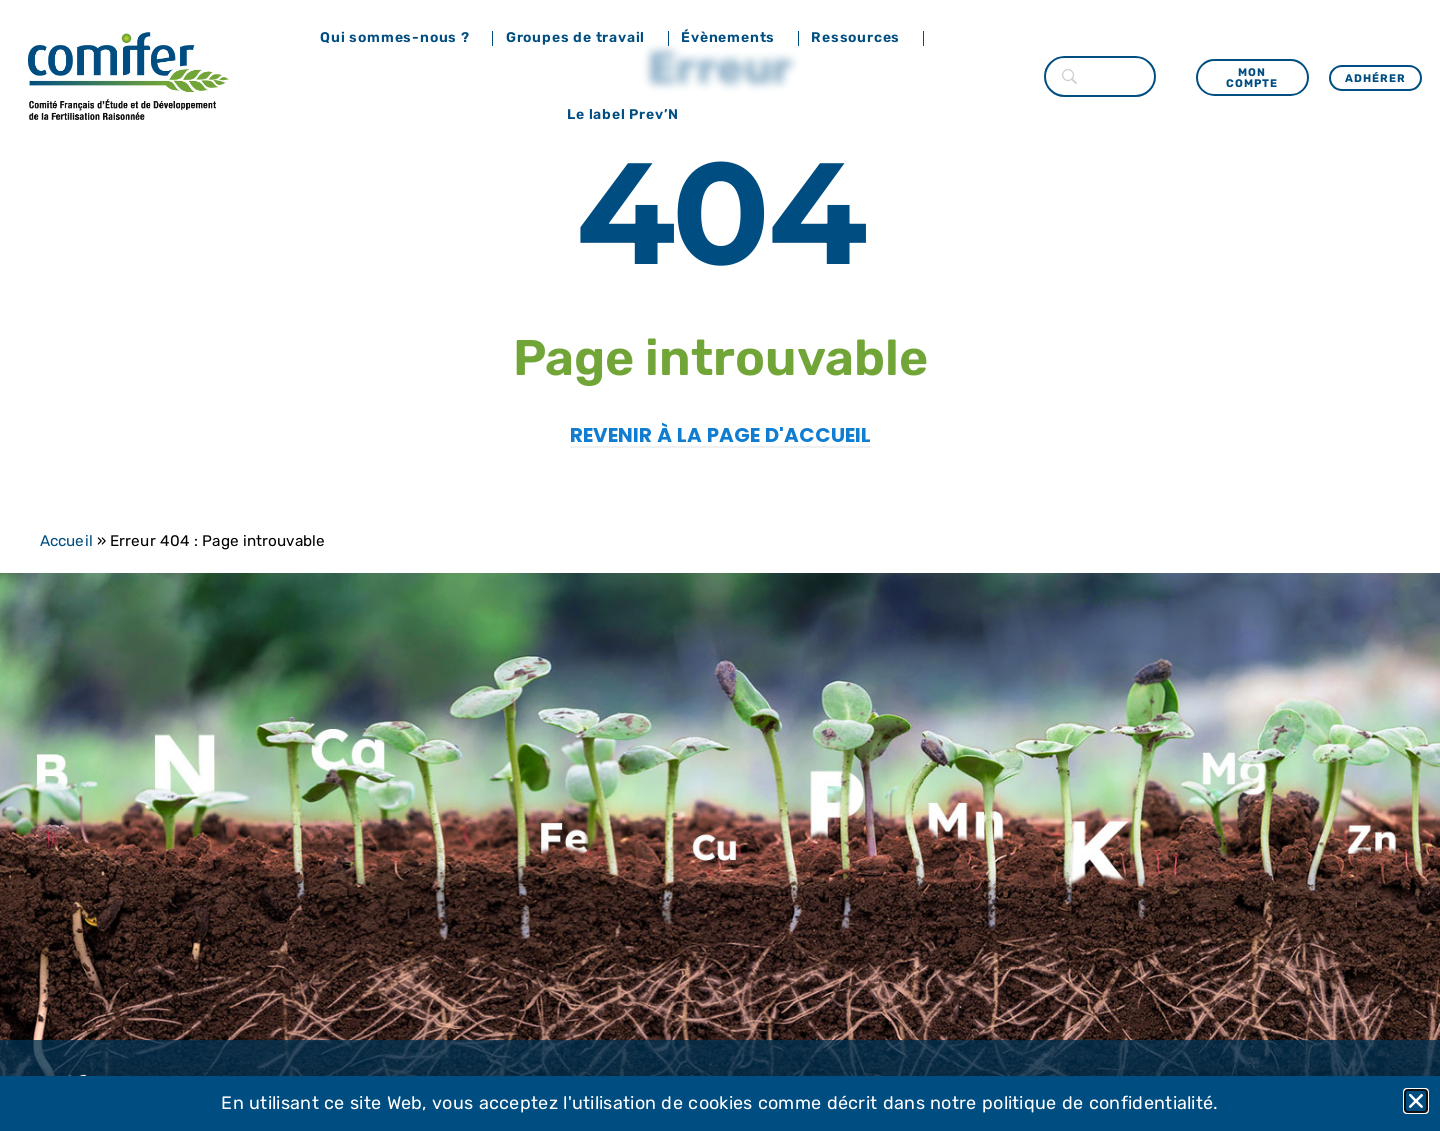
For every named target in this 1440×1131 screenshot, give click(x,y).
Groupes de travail (580, 38)
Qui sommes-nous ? (400, 38)
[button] (1416, 1101)
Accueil (66, 541)
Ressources (860, 38)
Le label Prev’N (628, 115)
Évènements (733, 38)
